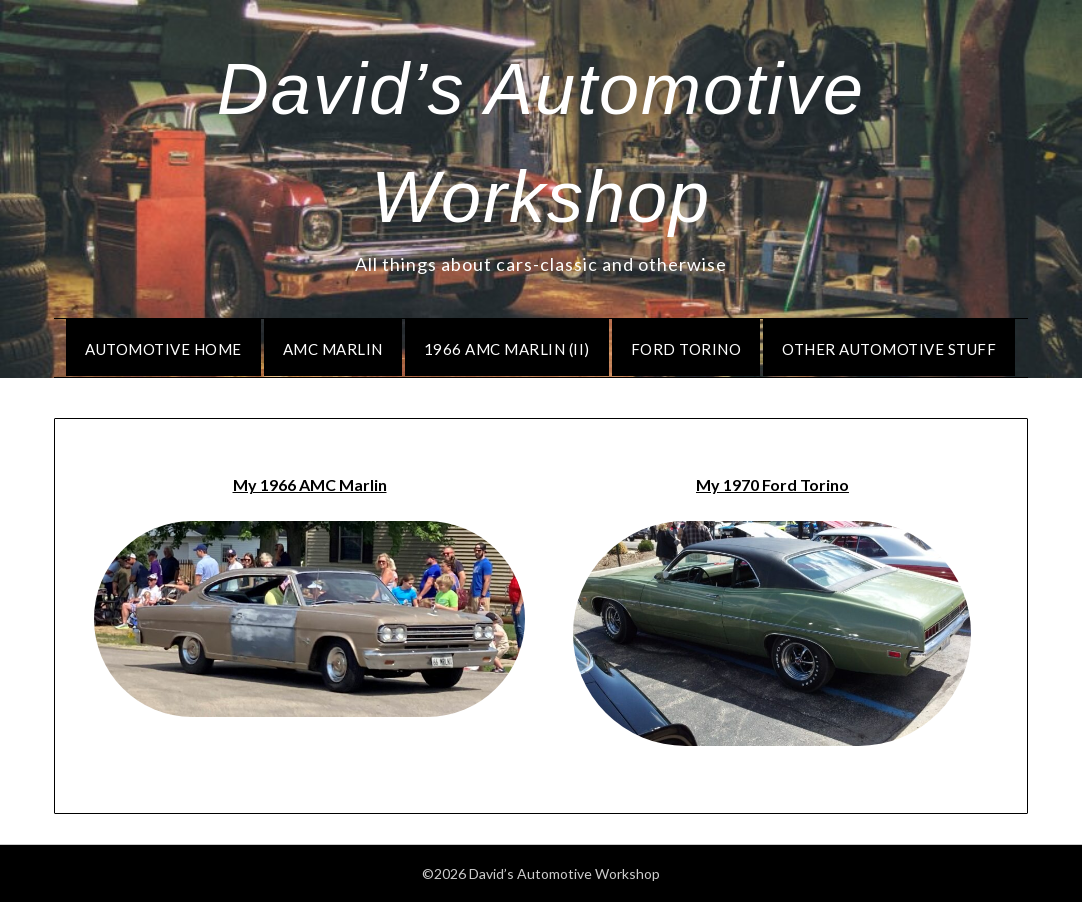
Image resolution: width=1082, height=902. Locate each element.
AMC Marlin (333, 349)
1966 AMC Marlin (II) (507, 349)
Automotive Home (163, 349)
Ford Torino (686, 349)
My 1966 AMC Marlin (310, 484)
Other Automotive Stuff (889, 349)
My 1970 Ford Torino (772, 484)
